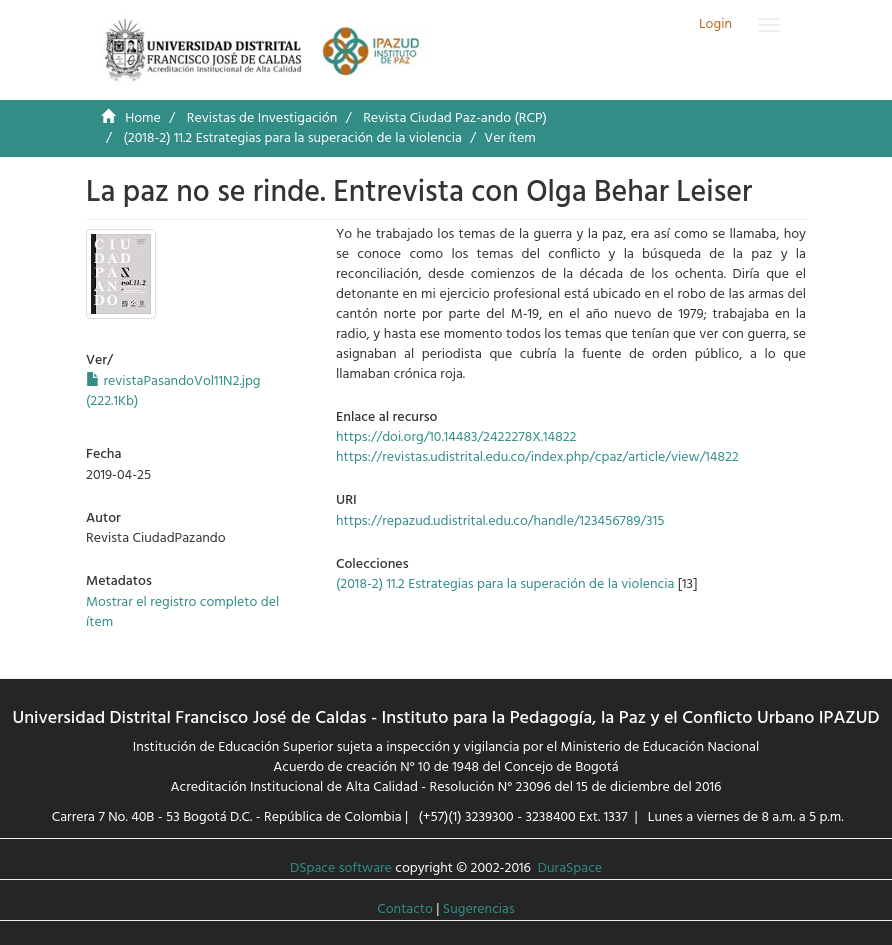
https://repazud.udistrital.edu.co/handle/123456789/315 (500, 521)
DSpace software (341, 868)
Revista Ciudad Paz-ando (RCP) (455, 118)
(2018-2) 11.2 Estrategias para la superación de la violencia (292, 138)
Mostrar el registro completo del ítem (182, 612)
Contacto (405, 909)
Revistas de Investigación (262, 118)
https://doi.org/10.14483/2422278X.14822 (456, 437)
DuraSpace (570, 868)
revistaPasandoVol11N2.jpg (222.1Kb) (173, 391)
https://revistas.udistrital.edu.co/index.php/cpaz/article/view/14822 (537, 457)
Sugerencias (479, 909)
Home (143, 118)
